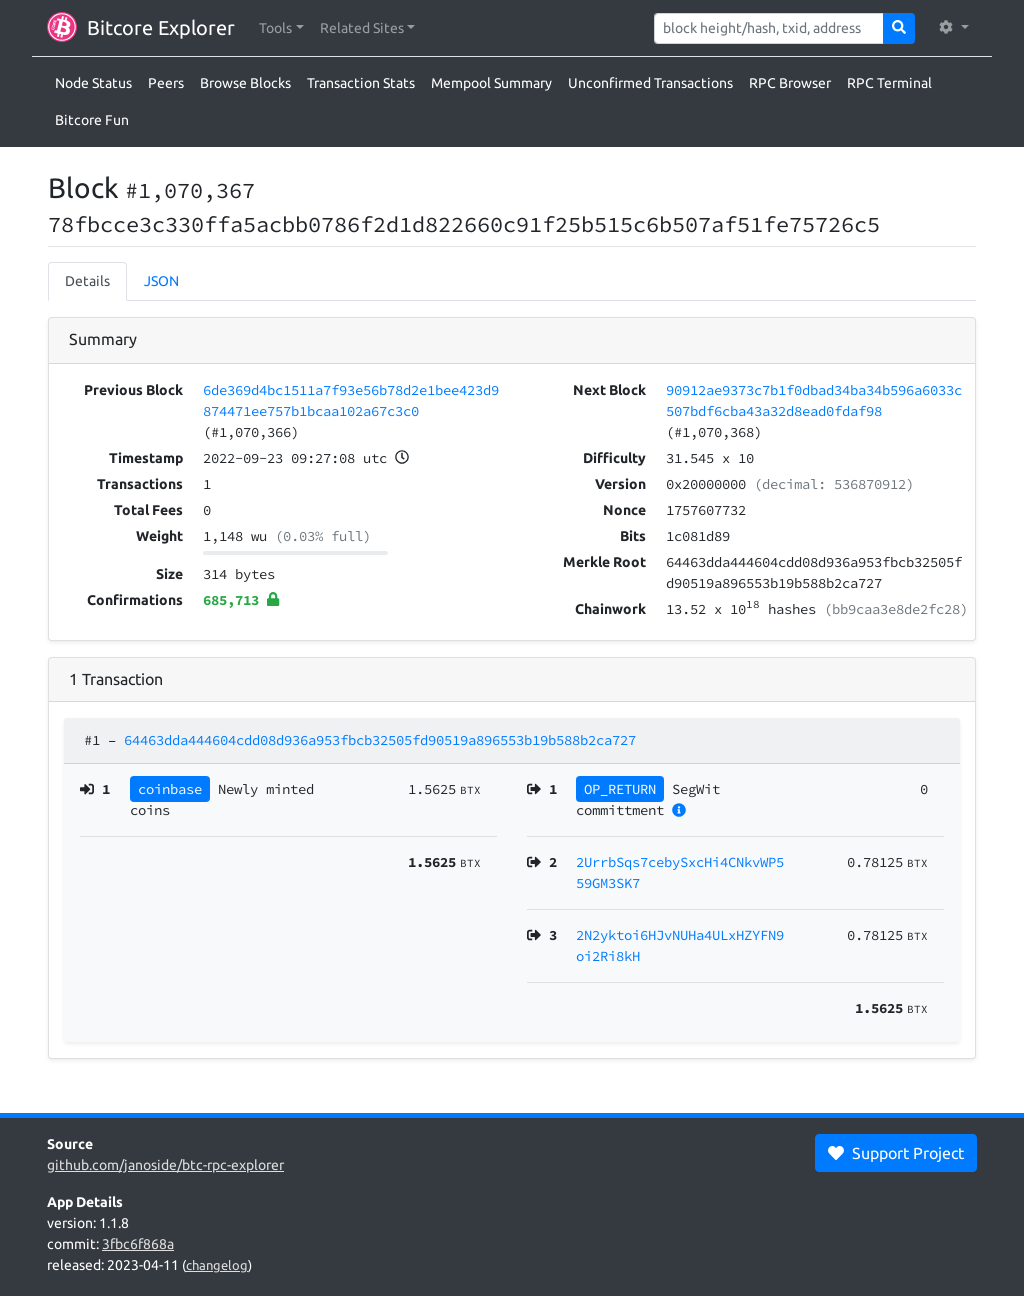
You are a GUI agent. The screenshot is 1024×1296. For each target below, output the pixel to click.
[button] (281, 28)
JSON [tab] (161, 281)
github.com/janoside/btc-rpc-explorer (165, 1165)
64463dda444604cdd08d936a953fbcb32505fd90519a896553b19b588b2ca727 (380, 740)
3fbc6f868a (138, 1244)
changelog (217, 1265)
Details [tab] (87, 281)
